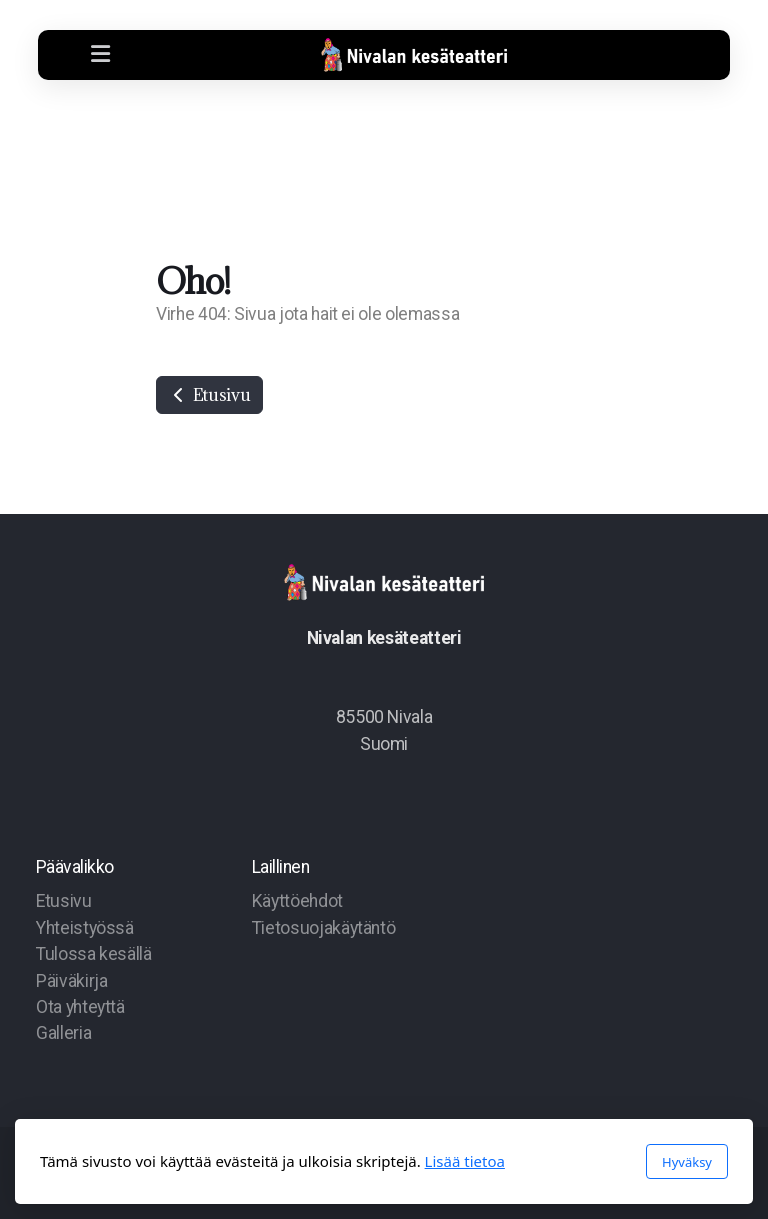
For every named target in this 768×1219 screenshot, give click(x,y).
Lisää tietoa (465, 1161)
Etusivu (209, 395)
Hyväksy (687, 1162)
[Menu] (100, 55)
